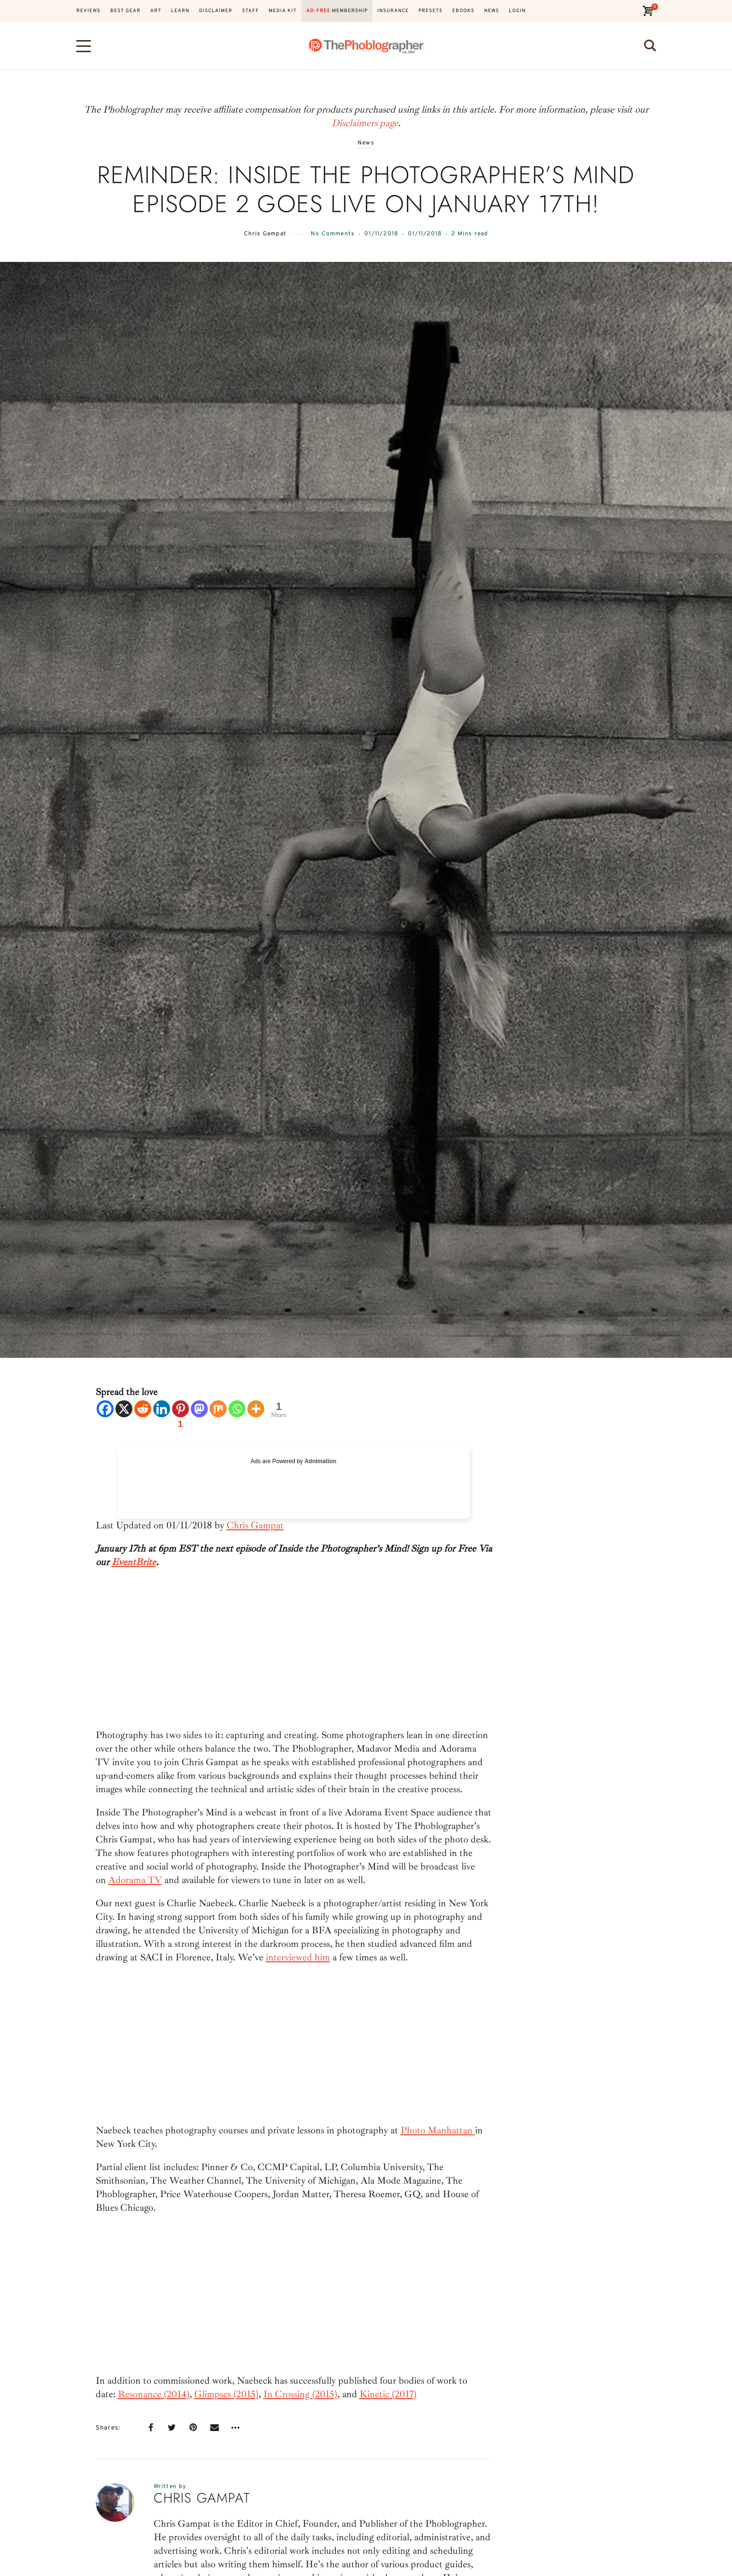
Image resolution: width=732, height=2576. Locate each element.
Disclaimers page (364, 123)
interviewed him (298, 1957)
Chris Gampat (265, 234)
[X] (123, 1408)
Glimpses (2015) (226, 2394)
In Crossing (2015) (300, 2394)
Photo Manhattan (438, 2130)
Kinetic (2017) (387, 2394)
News (366, 143)
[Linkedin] (161, 1408)
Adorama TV (135, 1880)
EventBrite (134, 1562)
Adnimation (320, 1461)
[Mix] (218, 1408)
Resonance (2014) (153, 2394)
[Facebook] (105, 1408)
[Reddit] (142, 1408)
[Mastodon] (199, 1408)
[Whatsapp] (237, 1408)
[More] (255, 1408)
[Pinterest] (180, 1415)
